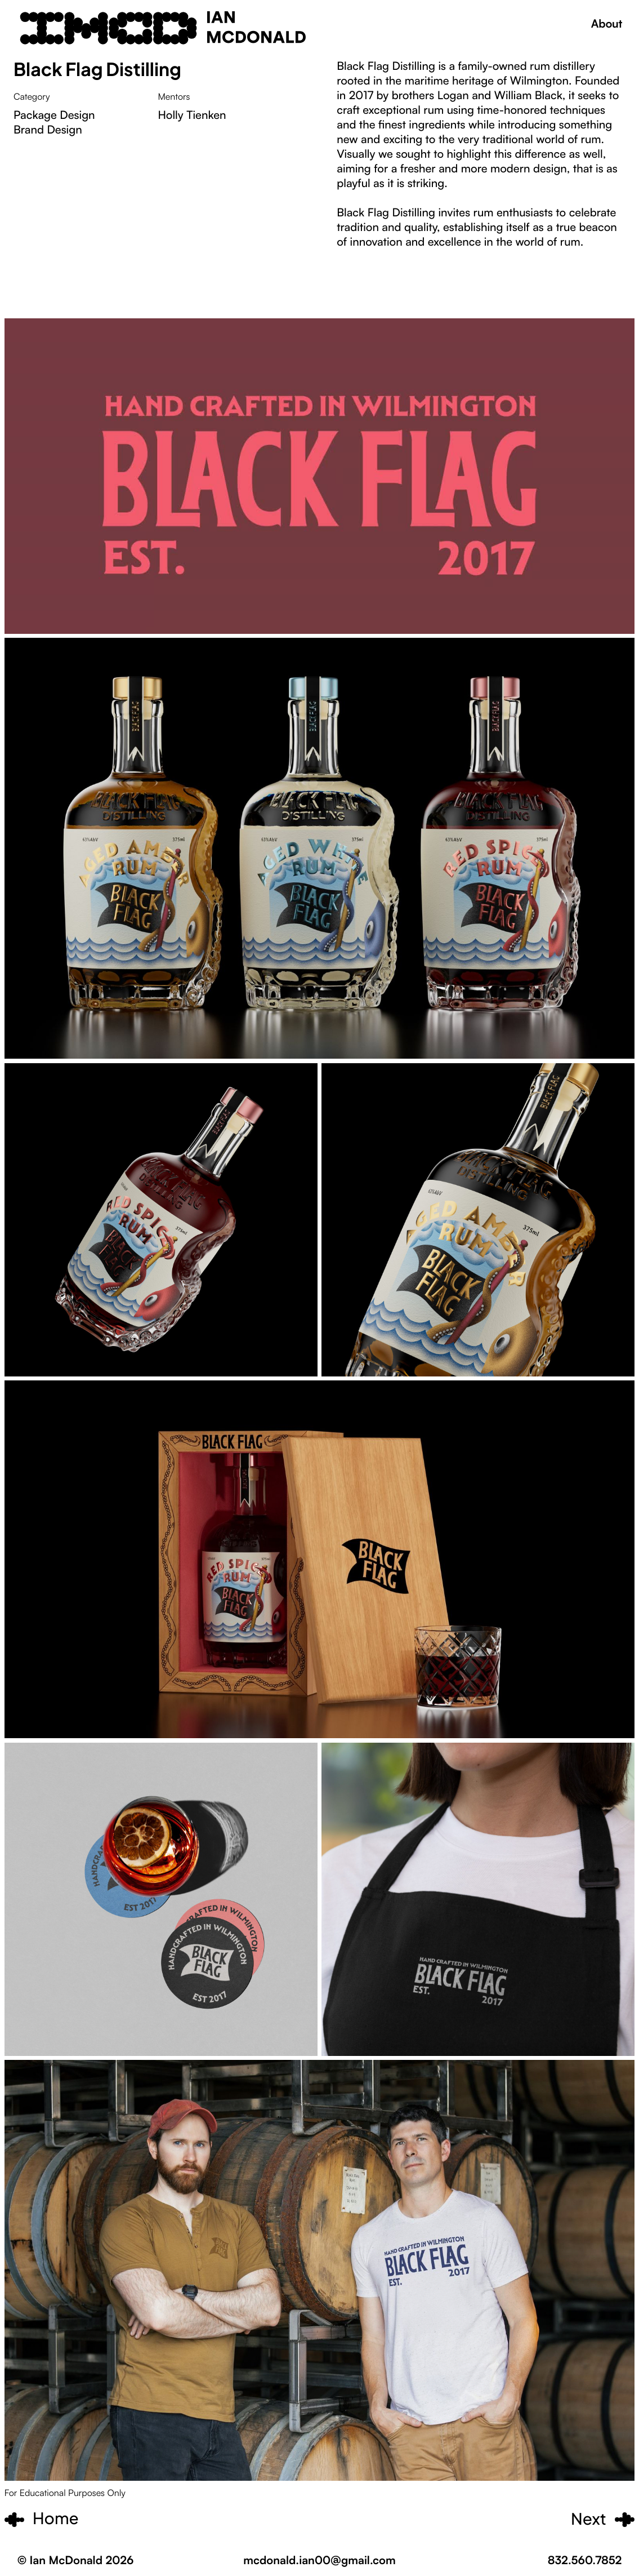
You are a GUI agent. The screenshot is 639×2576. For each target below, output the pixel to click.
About (606, 23)
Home (56, 2519)
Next (588, 2519)
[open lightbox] (320, 848)
